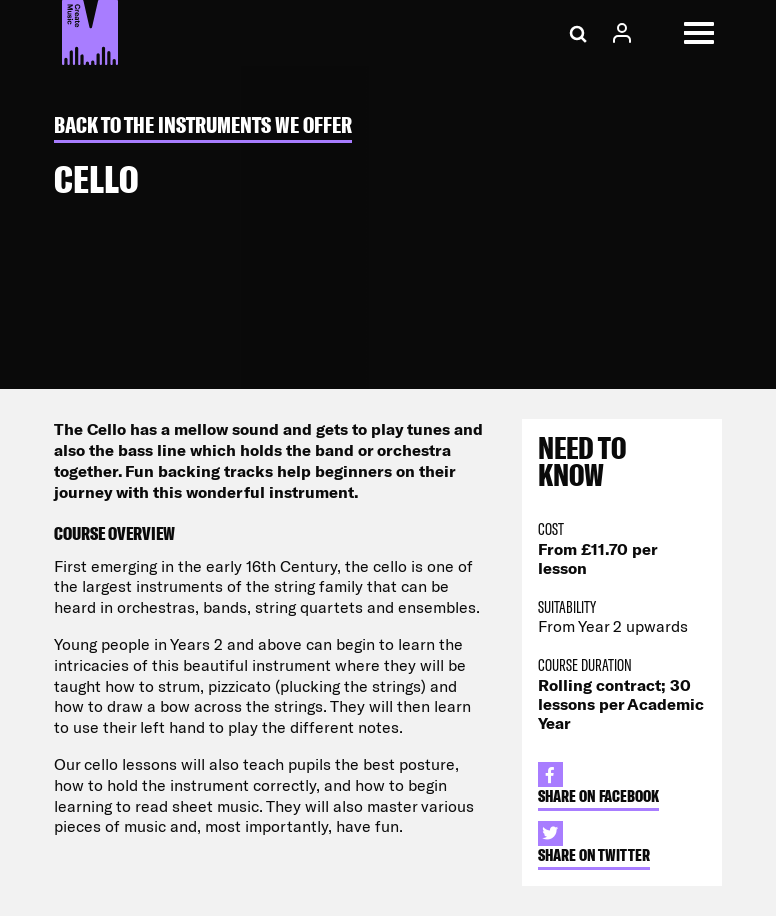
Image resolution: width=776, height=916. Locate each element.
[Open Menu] (699, 33)
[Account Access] (622, 33)
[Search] (578, 33)
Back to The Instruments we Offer (203, 125)
